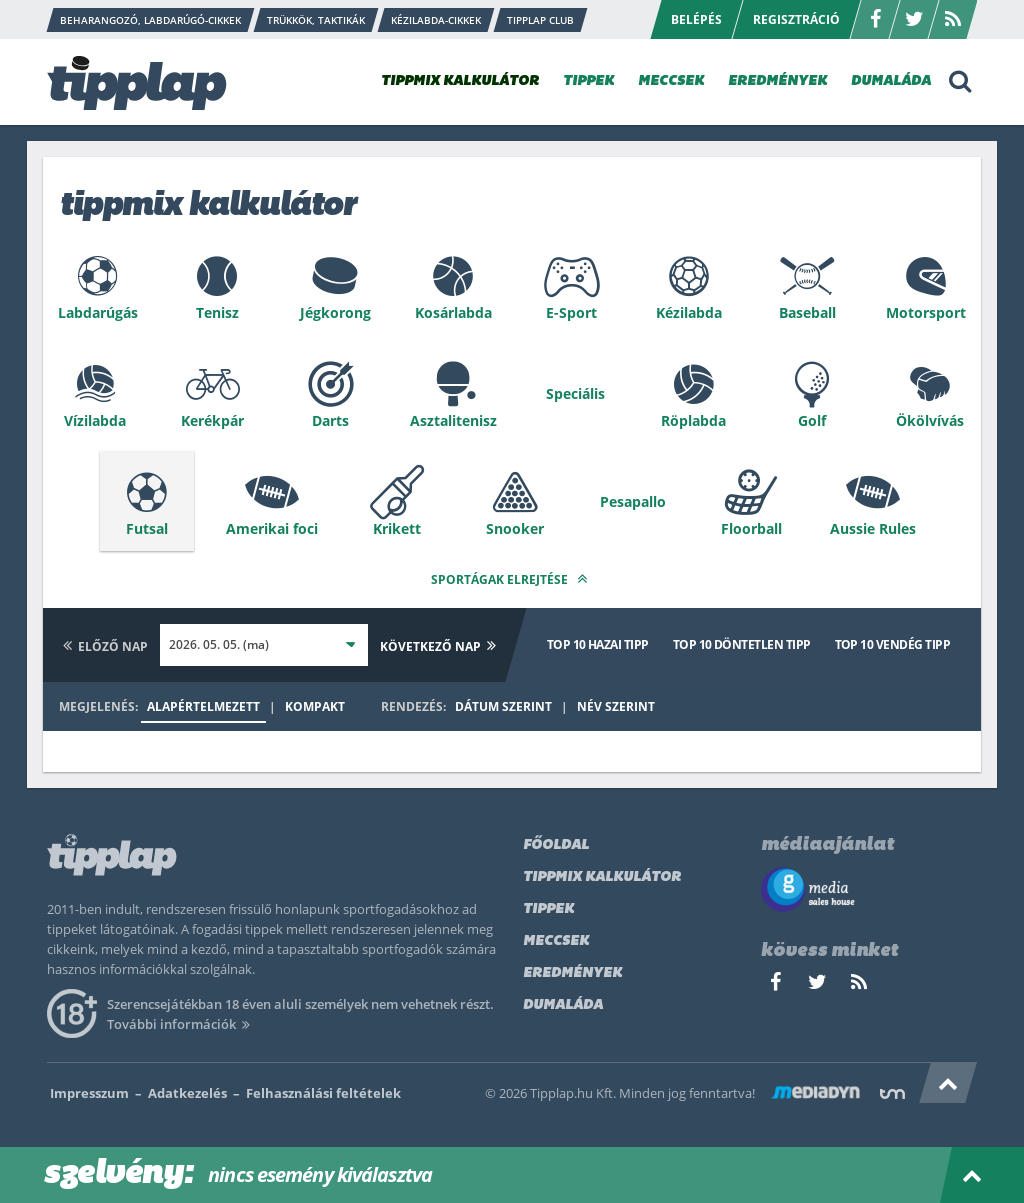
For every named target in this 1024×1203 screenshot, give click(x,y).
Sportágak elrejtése (512, 578)
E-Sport (571, 312)
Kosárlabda (453, 312)
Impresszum (89, 1093)
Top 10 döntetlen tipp (742, 644)
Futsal (147, 528)
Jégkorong (335, 312)
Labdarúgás (98, 312)
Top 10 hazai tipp (598, 644)
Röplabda (693, 420)
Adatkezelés (187, 1093)
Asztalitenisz (453, 420)
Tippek (548, 909)
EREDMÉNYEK (777, 81)
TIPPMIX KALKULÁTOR (460, 81)
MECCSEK (671, 81)
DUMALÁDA (891, 81)
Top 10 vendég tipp (892, 644)
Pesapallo (633, 501)
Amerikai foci (272, 528)
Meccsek (556, 941)
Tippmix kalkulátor (602, 877)
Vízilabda (95, 420)
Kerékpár (212, 420)
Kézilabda (689, 312)
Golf (812, 420)
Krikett (397, 528)
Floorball (751, 528)
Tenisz (217, 312)
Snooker (515, 528)
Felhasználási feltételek (323, 1093)
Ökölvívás (930, 420)
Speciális (575, 393)
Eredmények (572, 973)
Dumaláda (563, 1005)
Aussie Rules (873, 528)
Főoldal (556, 845)
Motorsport (926, 312)
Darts (330, 420)
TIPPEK (588, 81)
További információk (181, 1024)
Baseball (807, 312)
